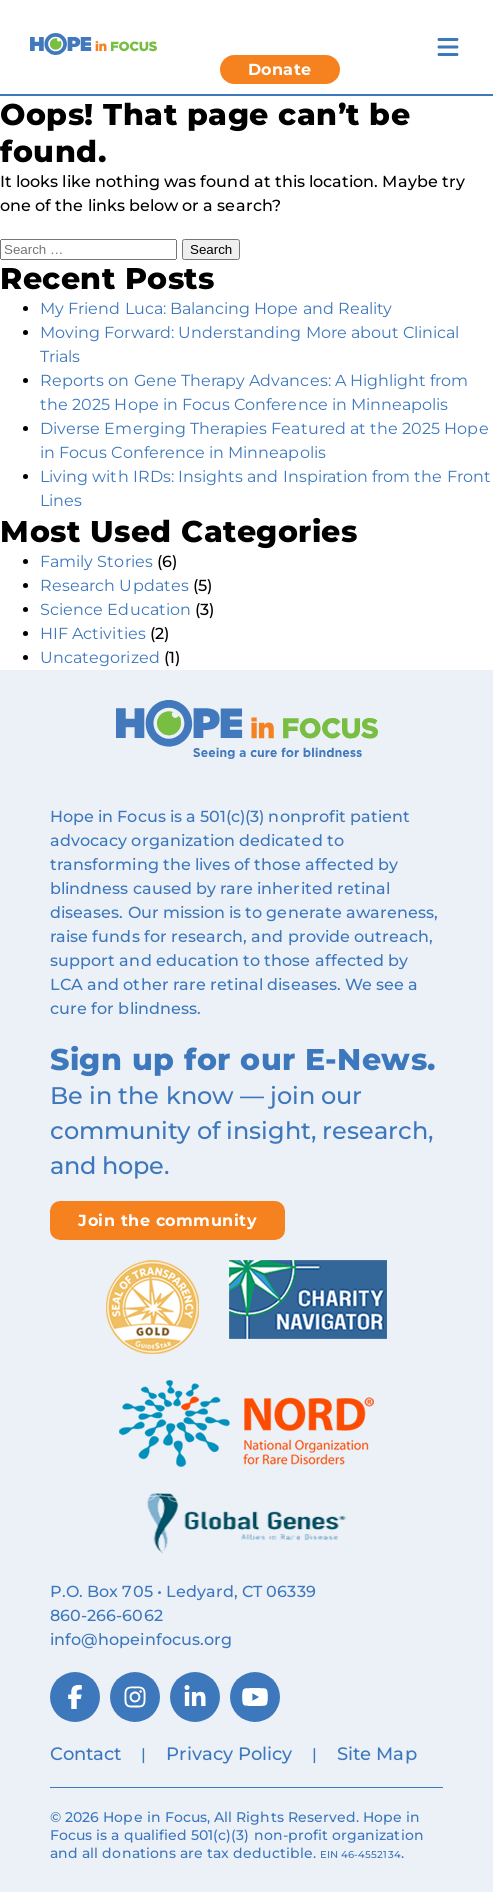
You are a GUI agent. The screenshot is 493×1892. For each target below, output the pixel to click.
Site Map (376, 1754)
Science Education (115, 609)
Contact (85, 1754)
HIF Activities (93, 633)
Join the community (167, 1220)
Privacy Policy (229, 1754)
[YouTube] (255, 1697)
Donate (280, 69)
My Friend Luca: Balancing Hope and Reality (216, 308)
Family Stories (96, 561)
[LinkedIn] (195, 1697)
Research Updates (114, 585)
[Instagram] (135, 1697)
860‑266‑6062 (106, 1615)
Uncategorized (100, 657)
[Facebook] (75, 1697)
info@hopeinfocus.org (141, 1639)
